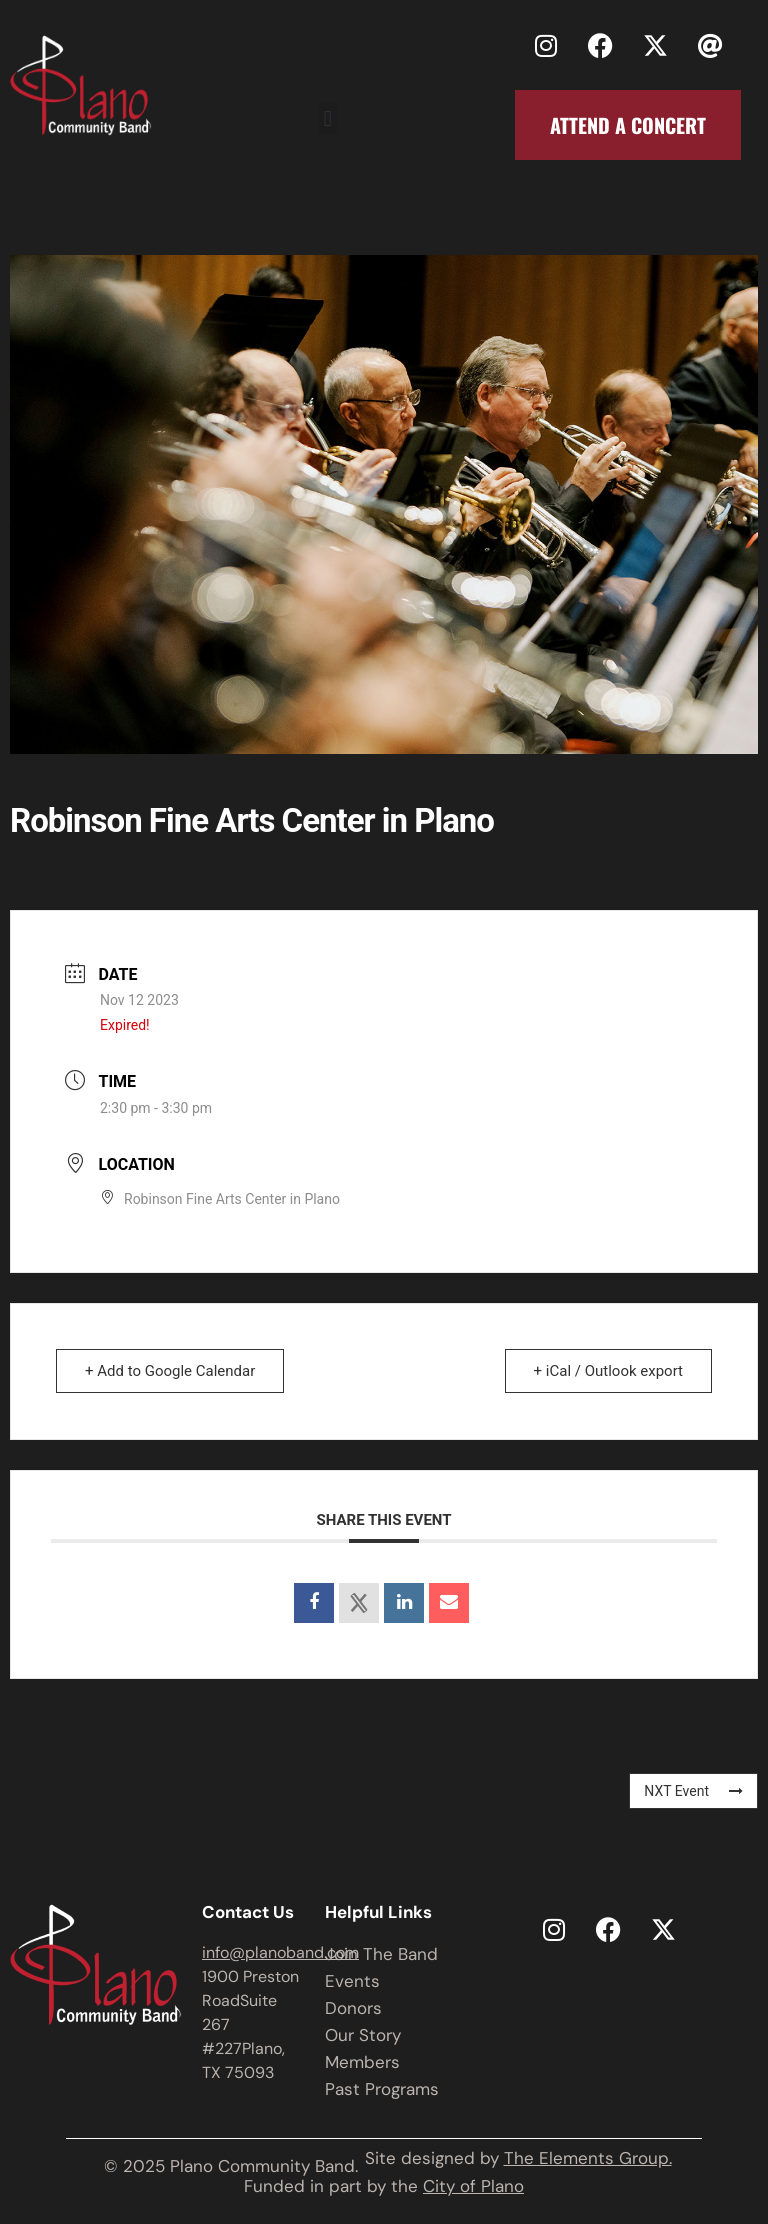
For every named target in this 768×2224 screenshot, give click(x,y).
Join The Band (381, 1954)
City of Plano (473, 2186)
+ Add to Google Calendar (170, 1371)
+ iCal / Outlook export (608, 1371)
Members (362, 2062)
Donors (353, 2008)
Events (352, 1981)
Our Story (363, 2035)
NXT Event (693, 1791)
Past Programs (382, 2089)
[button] (327, 118)
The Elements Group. (588, 2158)
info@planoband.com (280, 1952)
